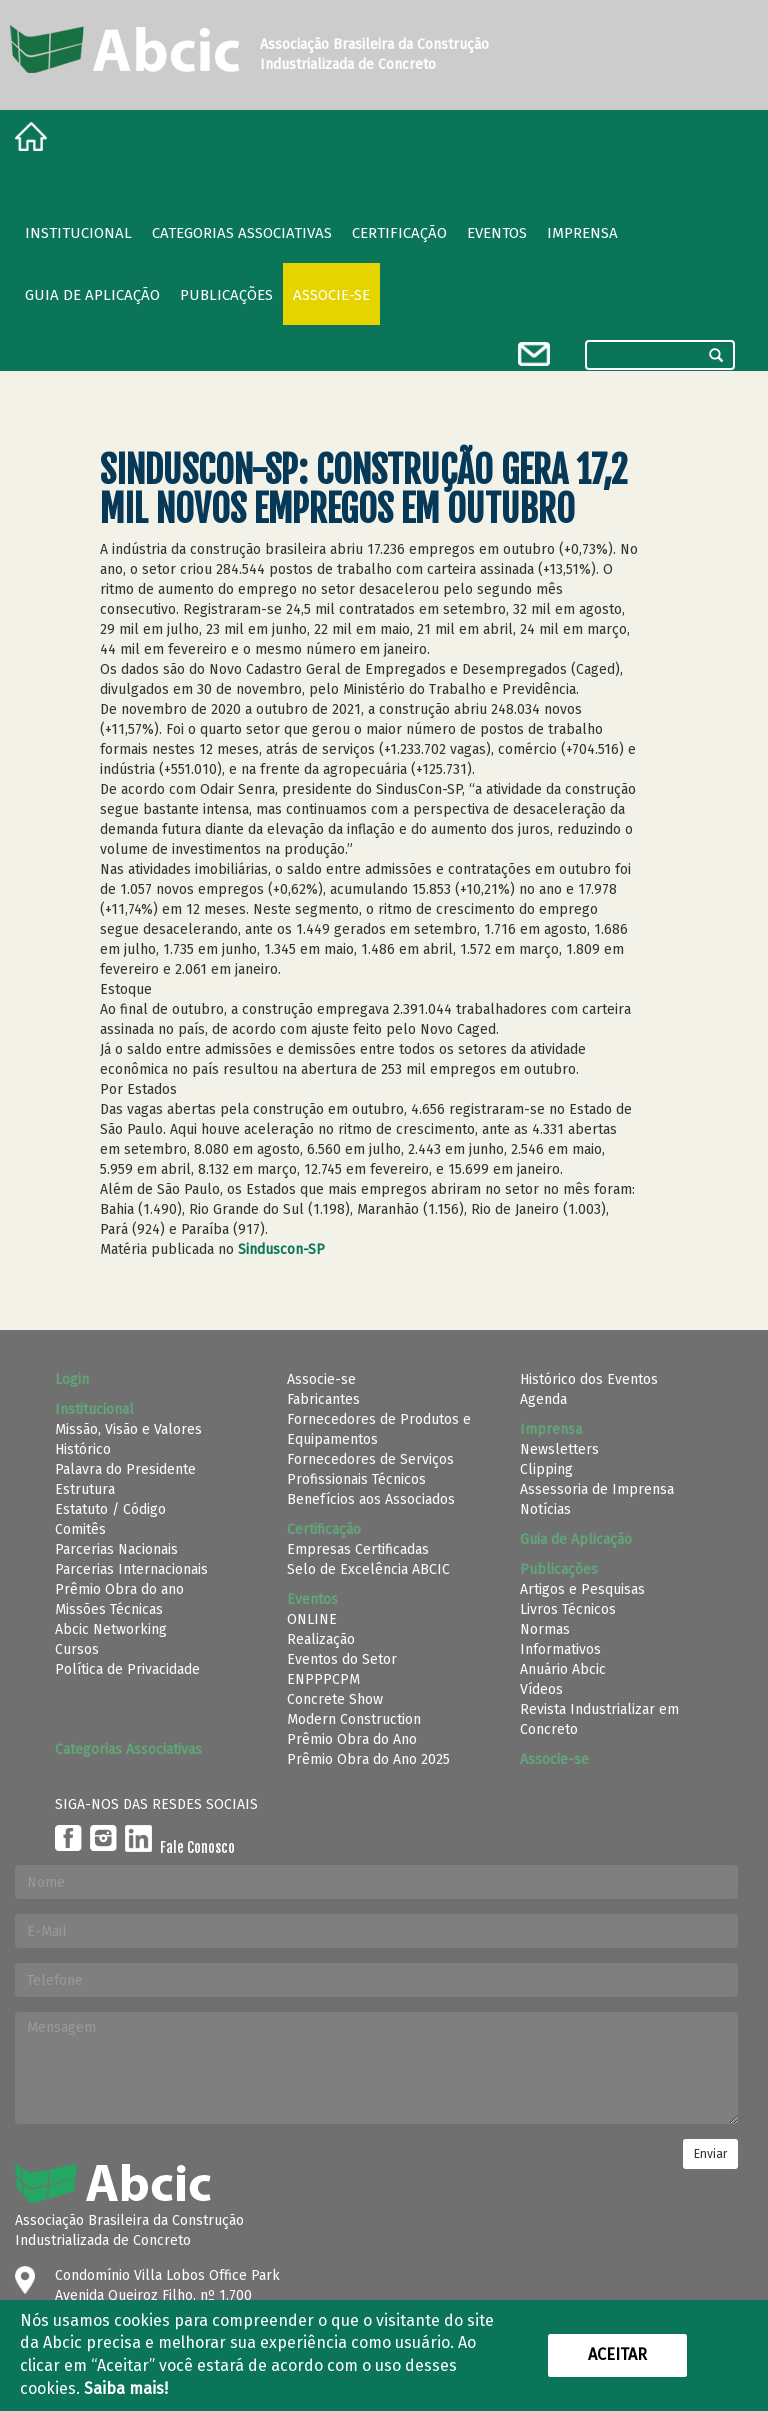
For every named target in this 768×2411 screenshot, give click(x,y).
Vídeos (541, 1689)
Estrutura (85, 1489)
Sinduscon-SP (281, 1249)
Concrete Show (335, 1699)
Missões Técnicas (109, 1609)
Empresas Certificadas (358, 1549)
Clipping (546, 1469)
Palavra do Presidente (125, 1469)
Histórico (83, 1449)
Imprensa (582, 233)
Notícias (545, 1509)
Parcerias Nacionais (116, 1549)
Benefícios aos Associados (371, 1499)
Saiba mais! (126, 2388)
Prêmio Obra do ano (119, 1589)
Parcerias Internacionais (131, 1569)
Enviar (710, 2154)
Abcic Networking (111, 1629)
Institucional (78, 233)
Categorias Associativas (242, 233)
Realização (321, 1639)
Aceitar (617, 2354)
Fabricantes (323, 1399)
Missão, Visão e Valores (128, 1429)
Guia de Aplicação (92, 295)
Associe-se (331, 295)
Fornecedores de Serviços (370, 1459)
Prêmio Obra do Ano (352, 1739)
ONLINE (312, 1619)
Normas (545, 1629)
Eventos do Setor (342, 1659)
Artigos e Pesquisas (582, 1589)
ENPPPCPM (323, 1679)
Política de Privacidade (127, 1669)
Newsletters (559, 1449)
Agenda (543, 1399)
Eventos (497, 233)
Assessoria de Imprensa (597, 1489)
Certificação (399, 233)
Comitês (80, 1529)
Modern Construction (354, 1719)
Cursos (77, 1649)
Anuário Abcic (563, 1669)
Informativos (560, 1649)
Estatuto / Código (110, 1509)
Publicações (226, 295)
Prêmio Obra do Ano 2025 (368, 1759)
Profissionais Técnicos (356, 1479)
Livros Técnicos (568, 1609)
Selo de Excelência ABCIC (368, 1569)
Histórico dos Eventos (589, 1379)
